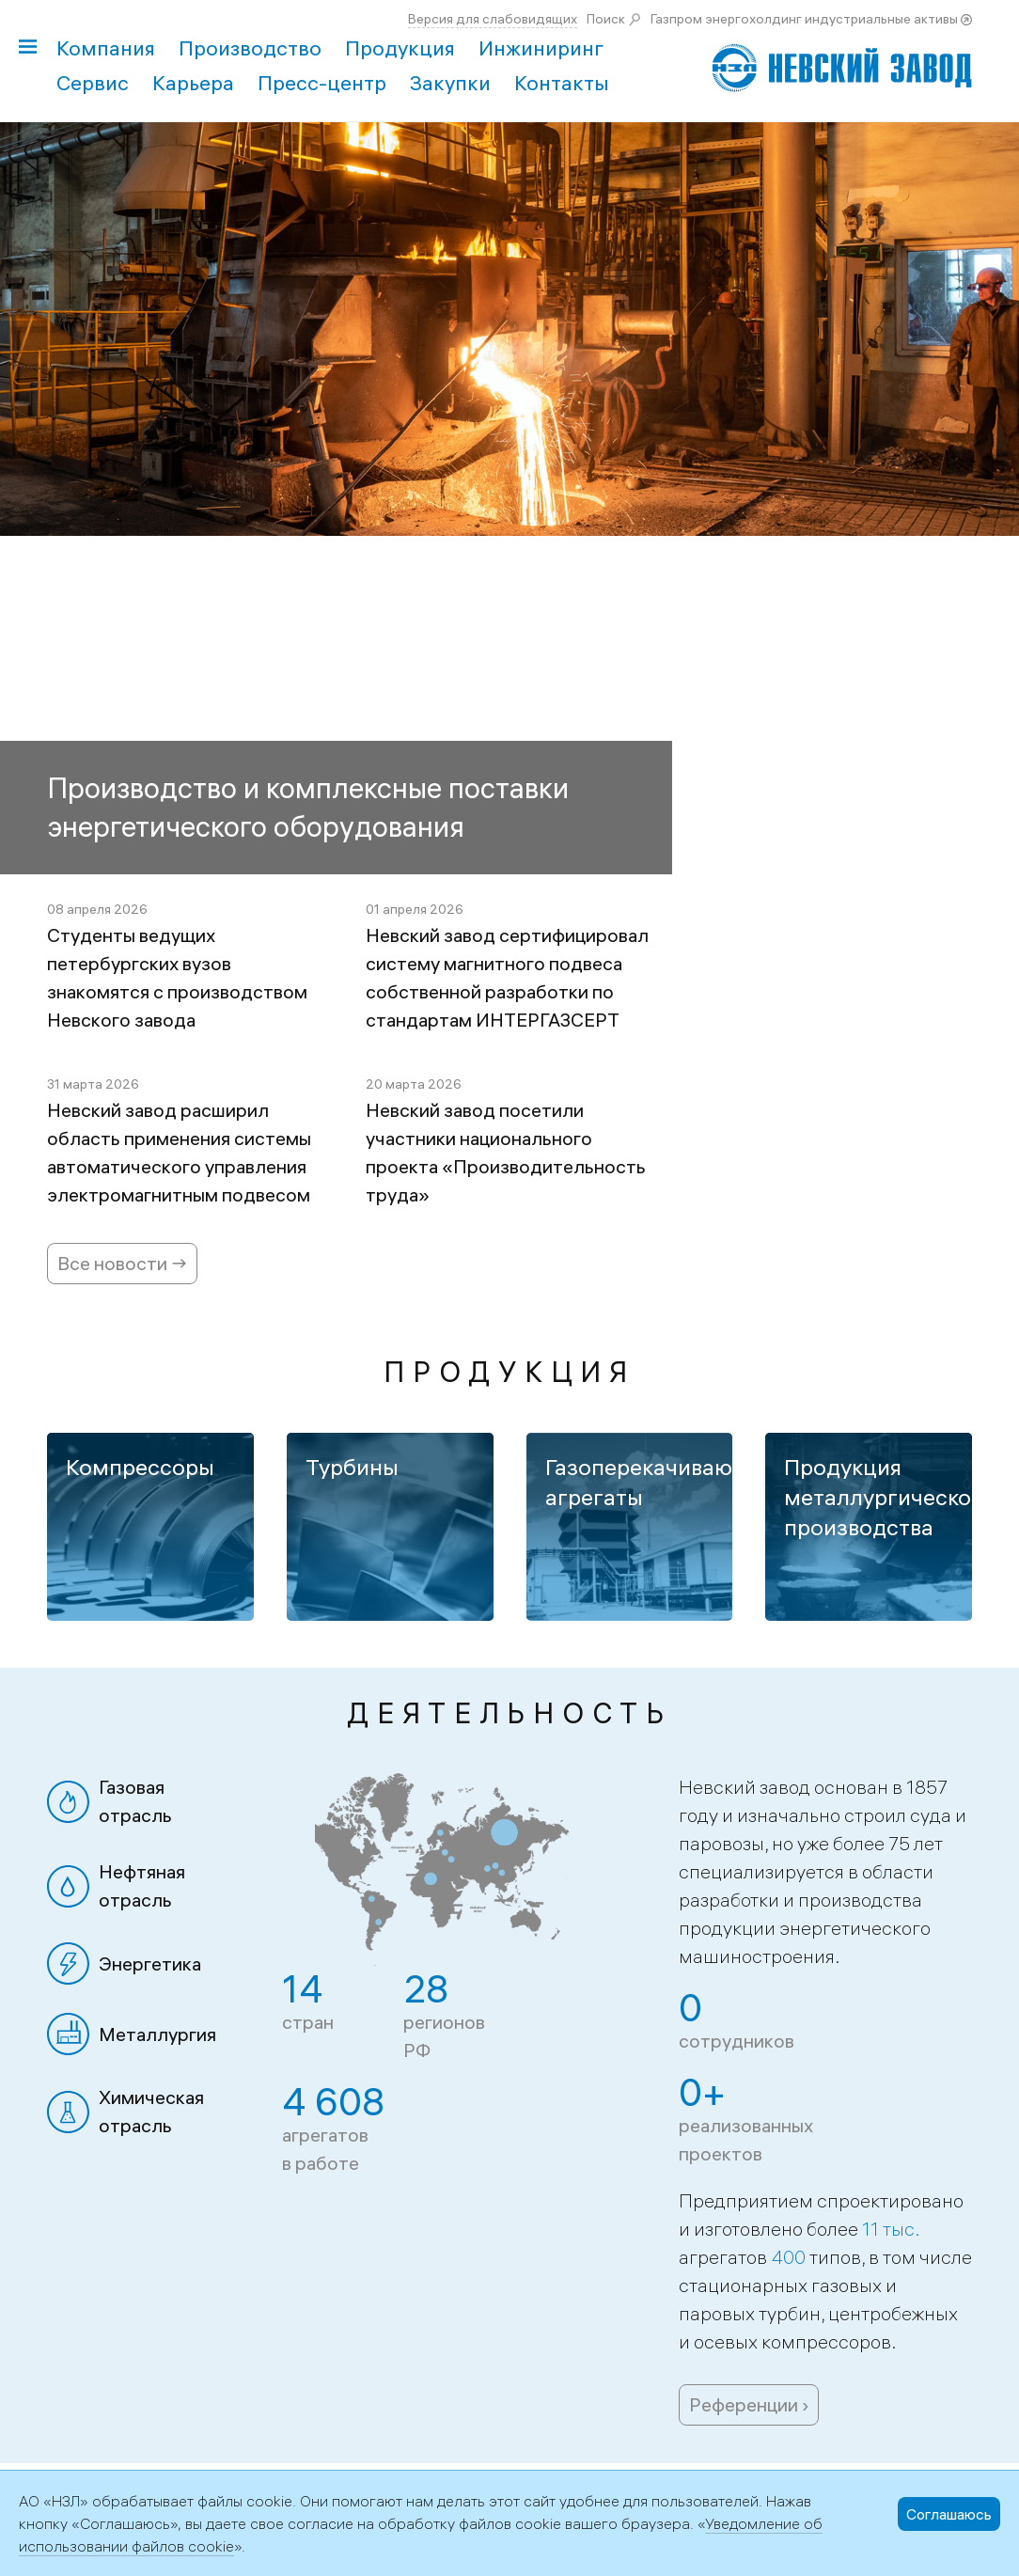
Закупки (450, 83)
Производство (250, 48)
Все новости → (122, 1263)
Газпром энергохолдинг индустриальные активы (804, 18)
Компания (105, 48)
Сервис (92, 83)
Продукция (400, 48)
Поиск (606, 18)
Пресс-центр (322, 83)
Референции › (748, 2404)
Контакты (561, 83)
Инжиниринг (541, 48)
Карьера (193, 83)
